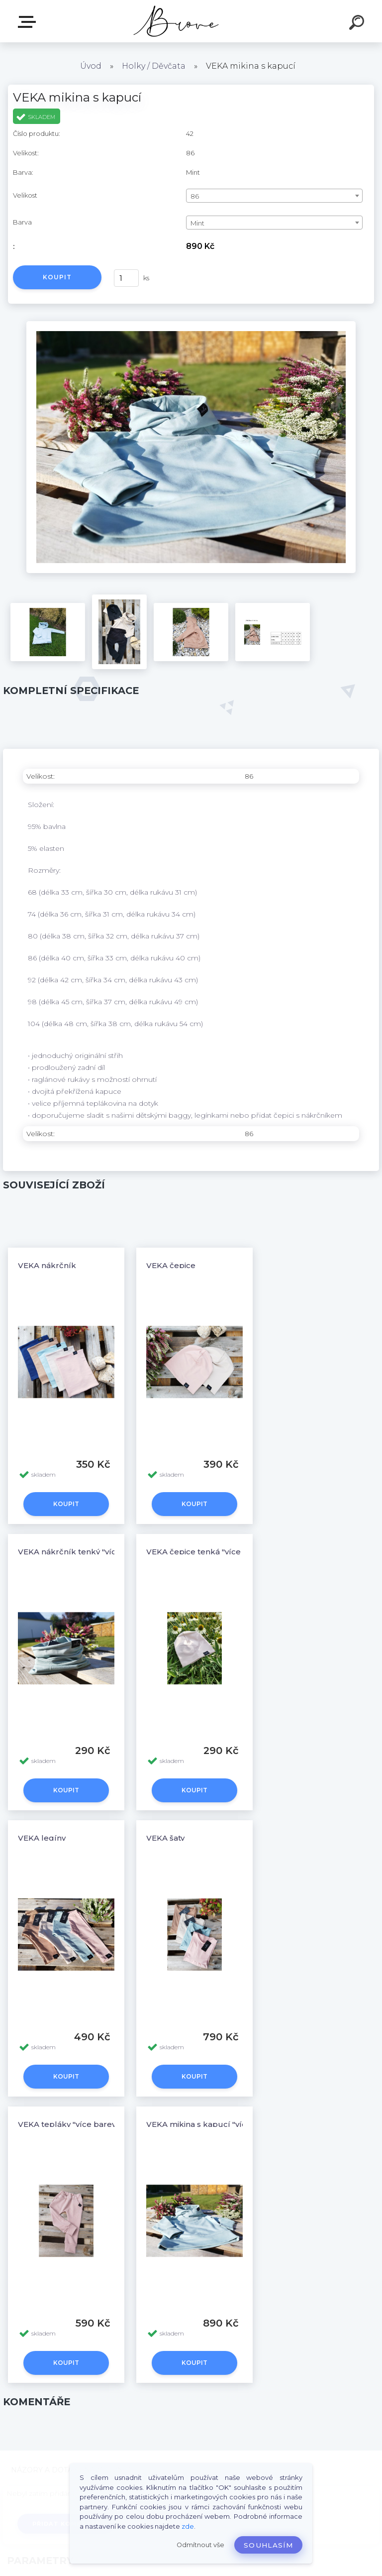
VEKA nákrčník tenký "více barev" (83, 1551)
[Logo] (176, 21)
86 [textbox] (195, 196)
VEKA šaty (165, 1838)
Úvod (90, 66)
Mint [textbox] (197, 223)
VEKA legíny (42, 1838)
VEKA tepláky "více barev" (68, 2124)
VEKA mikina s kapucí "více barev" (212, 2124)
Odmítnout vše (200, 2545)
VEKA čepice (170, 1265)
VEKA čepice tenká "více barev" (207, 1551)
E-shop (29, 22)
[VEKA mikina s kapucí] (191, 324)
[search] (358, 23)
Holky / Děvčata (154, 66)
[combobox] (274, 196)
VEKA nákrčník (47, 1265)
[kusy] (126, 278)
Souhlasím (268, 2545)
